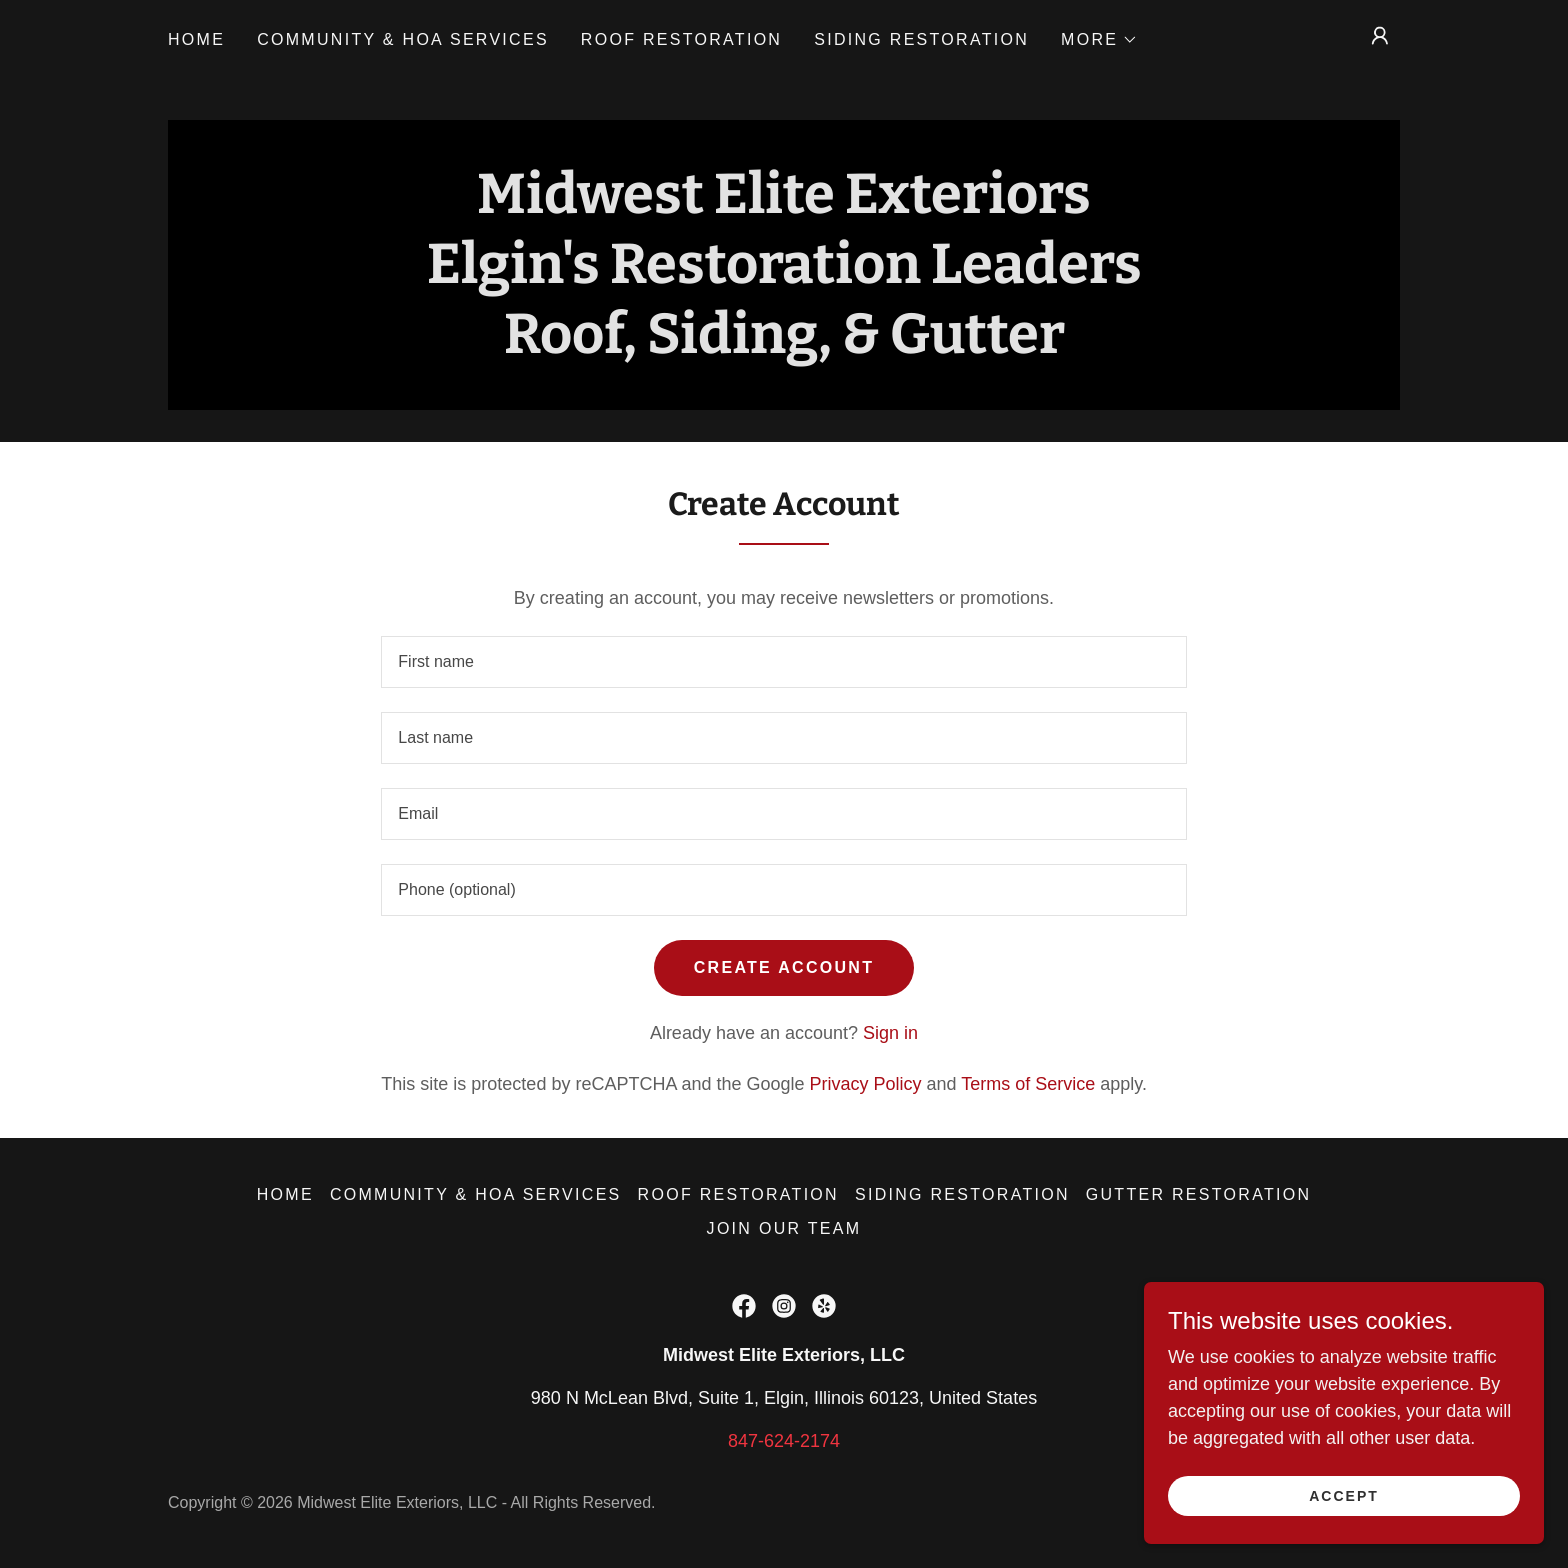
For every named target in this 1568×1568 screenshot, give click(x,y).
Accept (1344, 1496)
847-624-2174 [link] (784, 1441)
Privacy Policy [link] (866, 1084)
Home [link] (196, 39)
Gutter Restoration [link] (1199, 1194)
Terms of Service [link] (1028, 1084)
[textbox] (783, 662)
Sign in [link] (890, 1033)
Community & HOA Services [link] (403, 39)
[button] (1099, 40)
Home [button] (285, 1194)
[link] (744, 1306)
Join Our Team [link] (784, 1228)
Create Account (784, 967)
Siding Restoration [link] (921, 39)
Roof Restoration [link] (681, 39)
